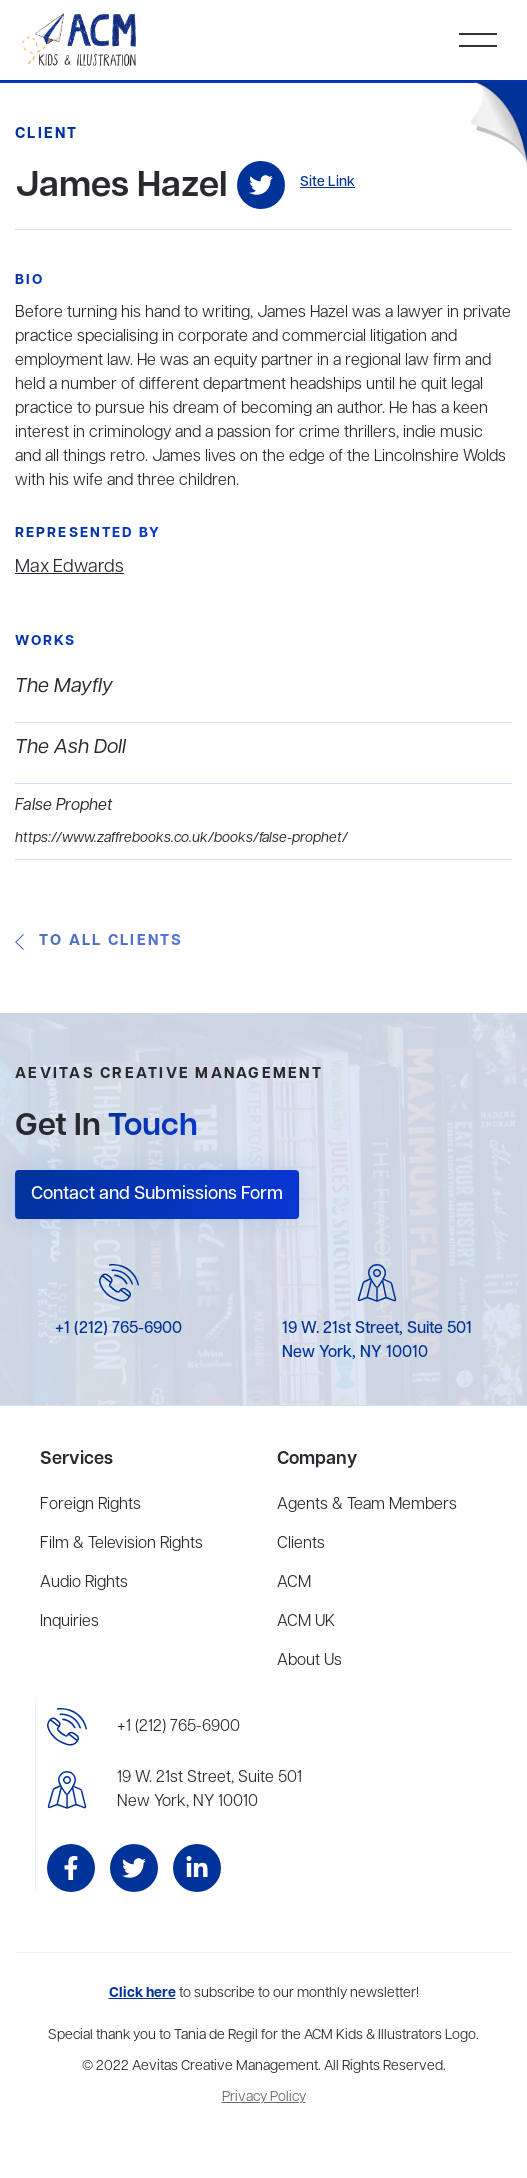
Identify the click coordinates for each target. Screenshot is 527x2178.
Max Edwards (69, 567)
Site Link (327, 182)
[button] (478, 40)
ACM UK (306, 1622)
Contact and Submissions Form (157, 1194)
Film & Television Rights (121, 1544)
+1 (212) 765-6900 (118, 1329)
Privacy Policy (264, 2097)
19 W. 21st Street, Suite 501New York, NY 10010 (209, 1790)
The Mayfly (64, 686)
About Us (309, 1661)
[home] (81, 40)
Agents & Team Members (367, 1505)
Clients (301, 1544)
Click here (142, 1993)
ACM (294, 1583)
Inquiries (69, 1622)
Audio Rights (84, 1583)
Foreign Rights (90, 1505)
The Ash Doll (70, 747)
